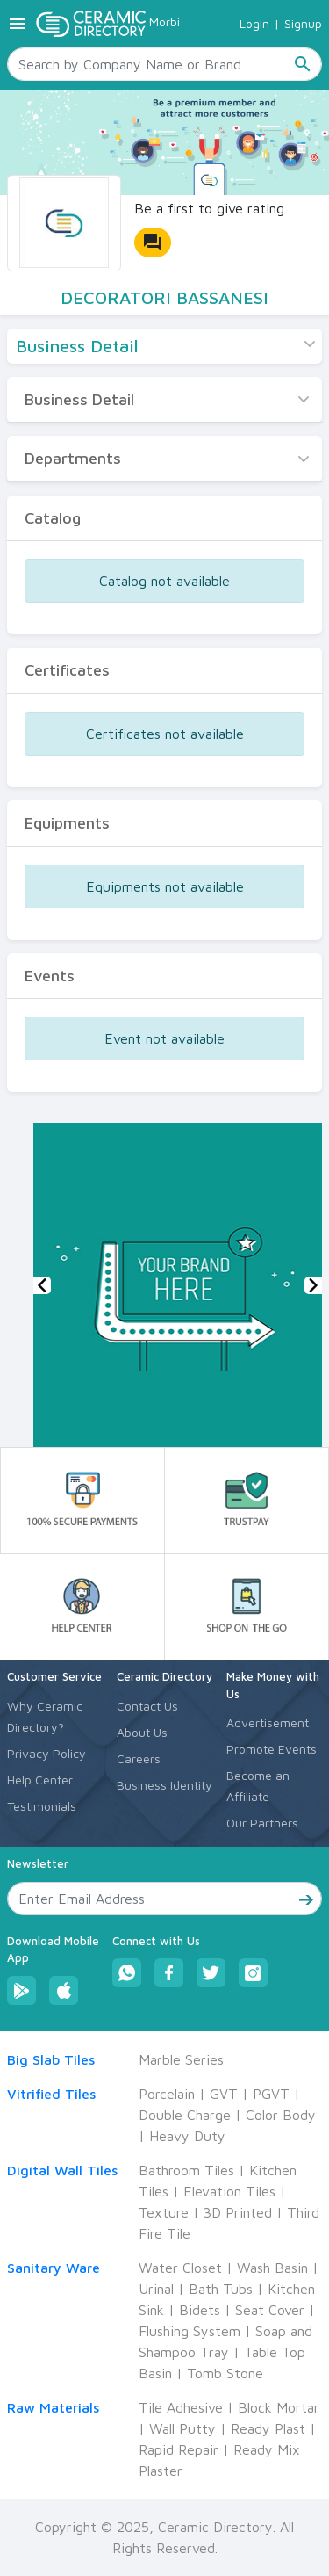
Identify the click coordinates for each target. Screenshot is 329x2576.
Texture (164, 2212)
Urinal (156, 2289)
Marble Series (181, 2059)
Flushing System (189, 2331)
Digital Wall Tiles (62, 2170)
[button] (42, 1285)
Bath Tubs (221, 2289)
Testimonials (41, 1805)
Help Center (40, 1779)
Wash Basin (272, 2268)
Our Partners (262, 1822)
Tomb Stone (225, 2373)
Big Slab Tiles (51, 2059)
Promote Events (271, 1748)
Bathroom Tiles (186, 2170)
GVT (224, 2094)
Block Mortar (278, 2407)
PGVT (271, 2094)
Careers (139, 1758)
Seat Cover (269, 2310)
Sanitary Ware (53, 2268)
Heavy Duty (187, 2136)
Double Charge (185, 2115)
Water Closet (180, 2268)
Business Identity (164, 1784)
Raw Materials (53, 2407)
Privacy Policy (46, 1753)
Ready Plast (268, 2428)
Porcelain (167, 2094)
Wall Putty (182, 2428)
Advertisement (267, 1722)
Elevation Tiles (229, 2191)
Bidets (199, 2310)
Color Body (281, 2115)
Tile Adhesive (181, 2407)
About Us (142, 1732)
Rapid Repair (178, 2449)
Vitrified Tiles (51, 2094)
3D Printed (238, 2212)
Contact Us (147, 1705)
